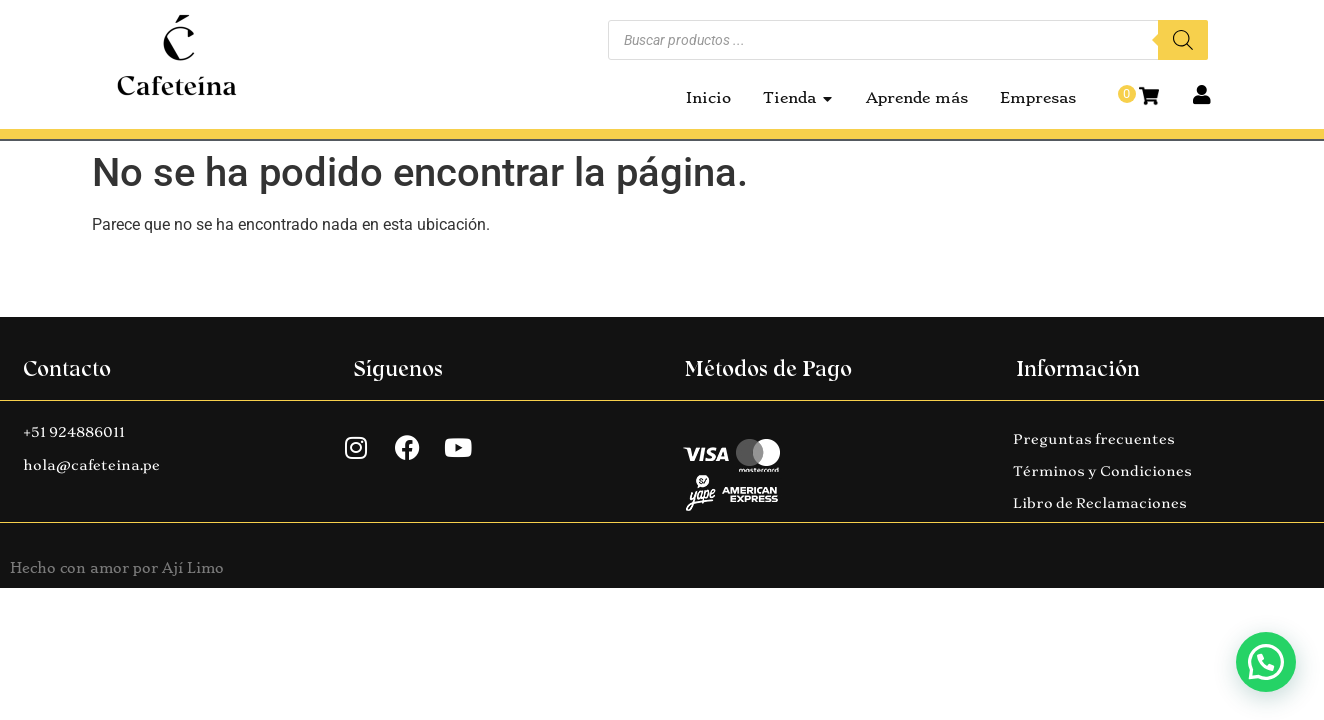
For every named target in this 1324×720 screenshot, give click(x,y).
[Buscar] (1183, 40)
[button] (1266, 662)
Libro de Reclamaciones (1100, 503)
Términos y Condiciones (1102, 471)
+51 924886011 (74, 432)
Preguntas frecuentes (1094, 439)
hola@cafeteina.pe (91, 465)
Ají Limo (193, 568)
